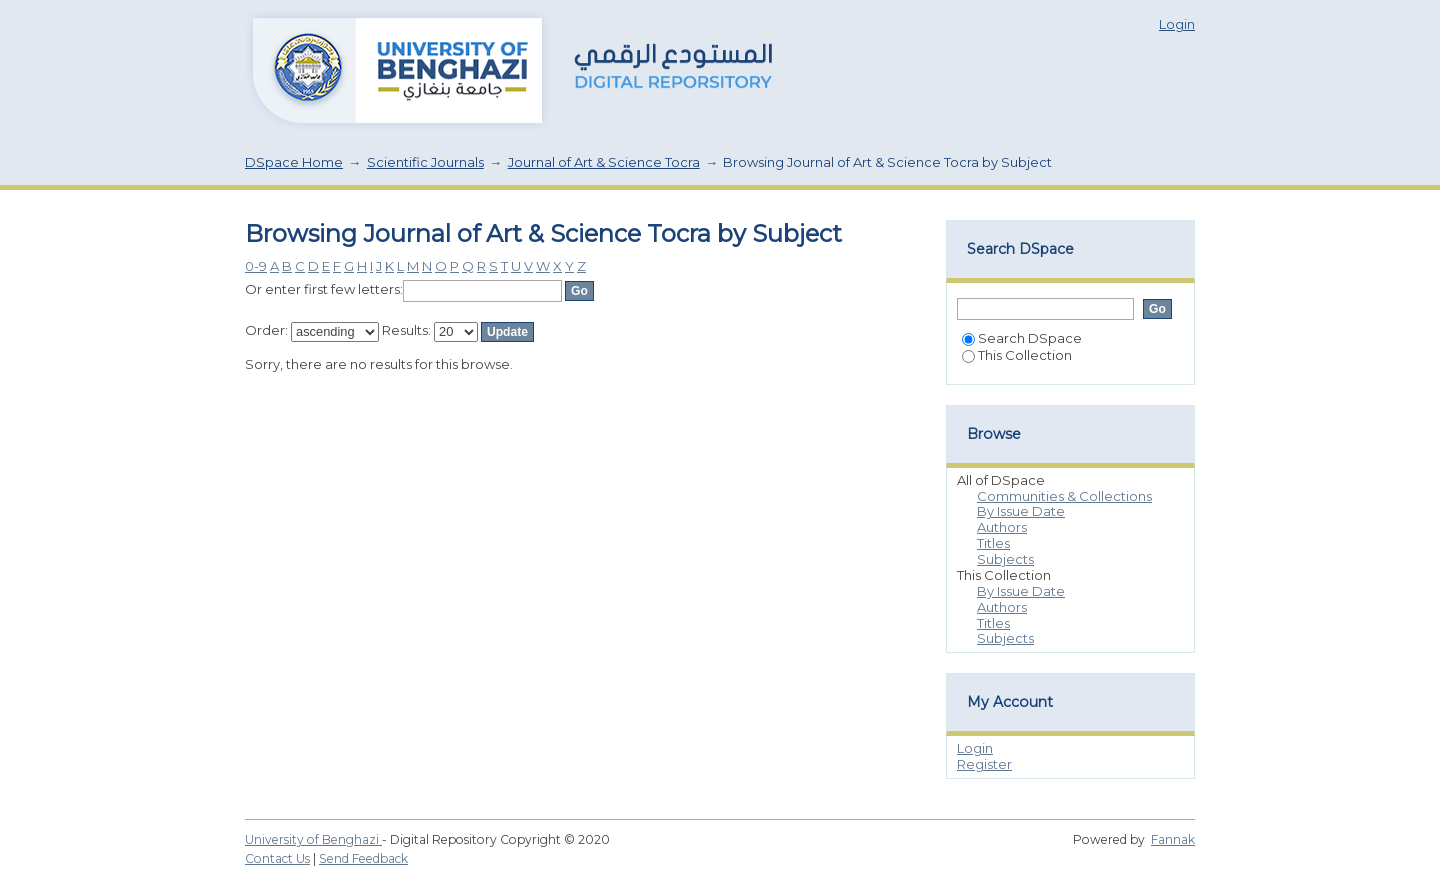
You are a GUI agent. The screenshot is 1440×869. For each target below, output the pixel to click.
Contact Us (277, 858)
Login (1177, 24)
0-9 (256, 266)
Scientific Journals (425, 162)
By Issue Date (1021, 511)
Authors (1002, 527)
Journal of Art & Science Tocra (604, 162)
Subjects (1005, 559)
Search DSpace (1022, 338)
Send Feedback (363, 858)
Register (984, 764)
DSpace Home (294, 162)
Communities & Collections (1064, 496)
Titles (993, 543)
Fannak (1173, 839)
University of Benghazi (313, 839)
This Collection (1017, 355)
